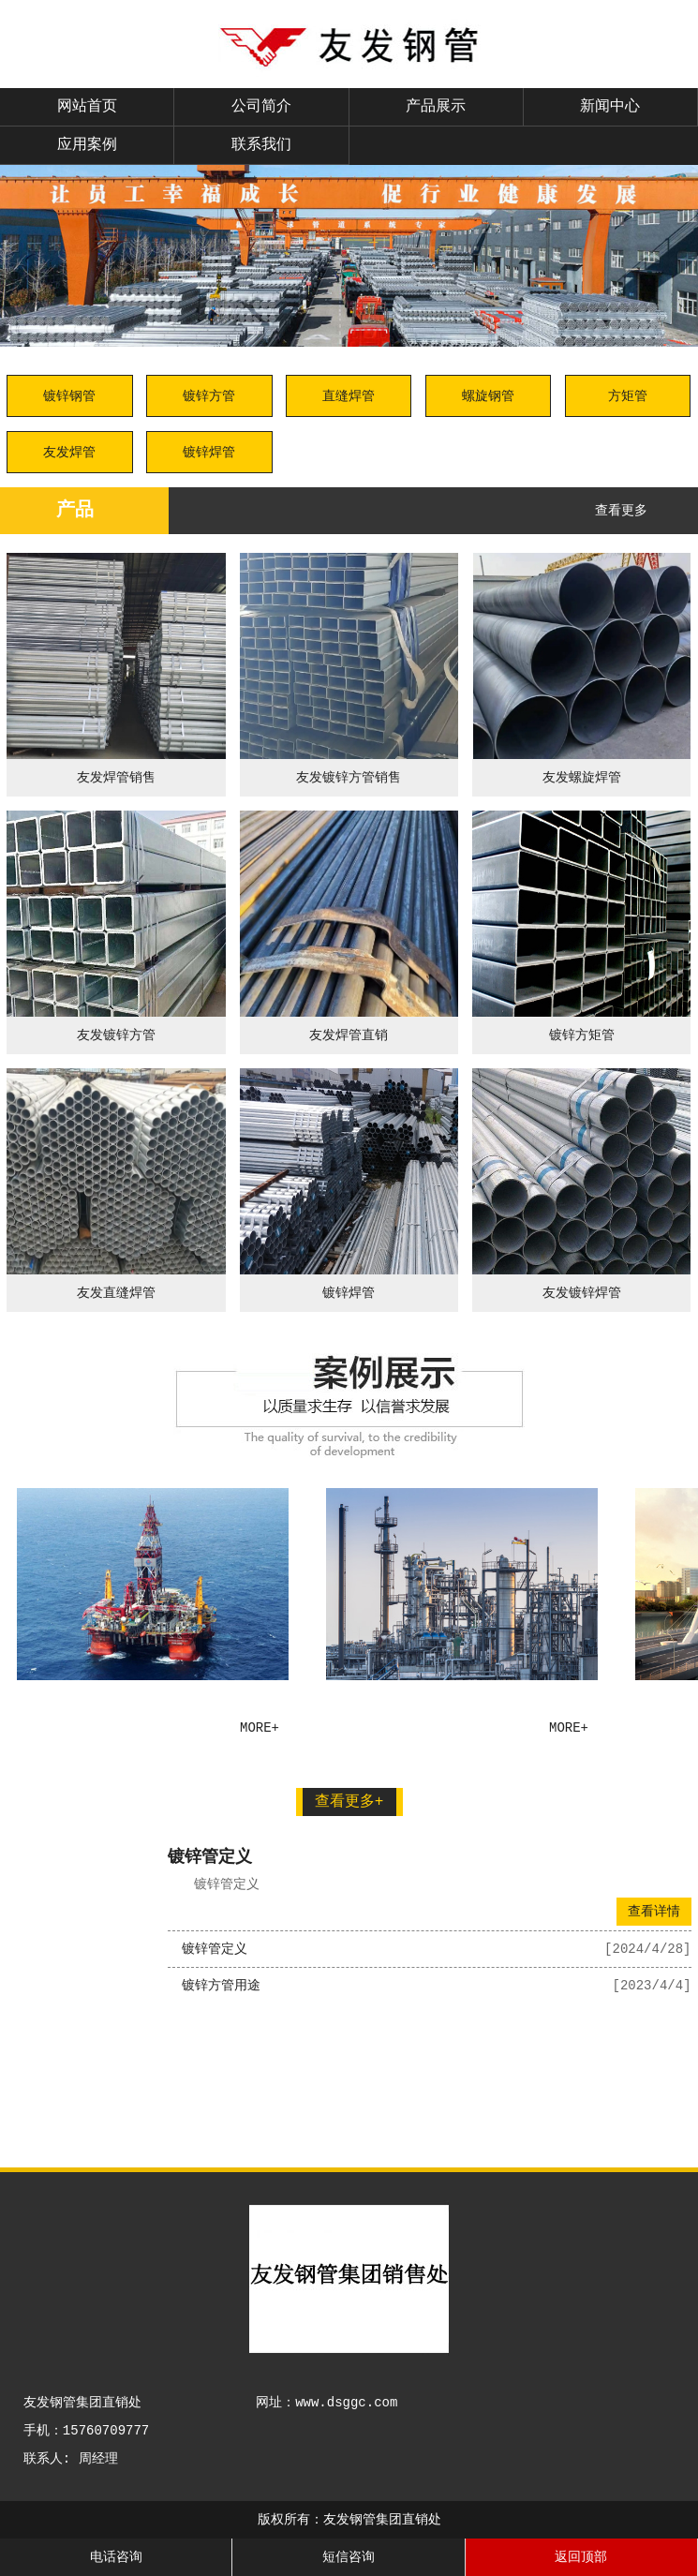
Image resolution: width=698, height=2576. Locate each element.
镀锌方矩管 (582, 1035)
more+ (260, 1727)
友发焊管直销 (348, 1035)
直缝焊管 (348, 396)
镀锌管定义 (210, 1857)
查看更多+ (349, 1802)
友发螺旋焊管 (581, 777)
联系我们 (261, 145)
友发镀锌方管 (116, 1035)
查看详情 (654, 1911)
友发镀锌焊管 (581, 1293)
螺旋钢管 (488, 396)
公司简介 (261, 106)
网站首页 (87, 106)
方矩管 (627, 396)
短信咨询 (348, 2557)
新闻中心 (610, 106)
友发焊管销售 (116, 777)
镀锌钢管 (69, 396)
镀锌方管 (209, 396)
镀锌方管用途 (221, 1985)
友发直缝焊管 (116, 1293)
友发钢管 (76, 1734)
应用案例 (87, 145)
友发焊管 (69, 452)
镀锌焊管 (209, 452)
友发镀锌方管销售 (348, 777)
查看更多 (621, 510)
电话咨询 (116, 2557)
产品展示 (436, 106)
